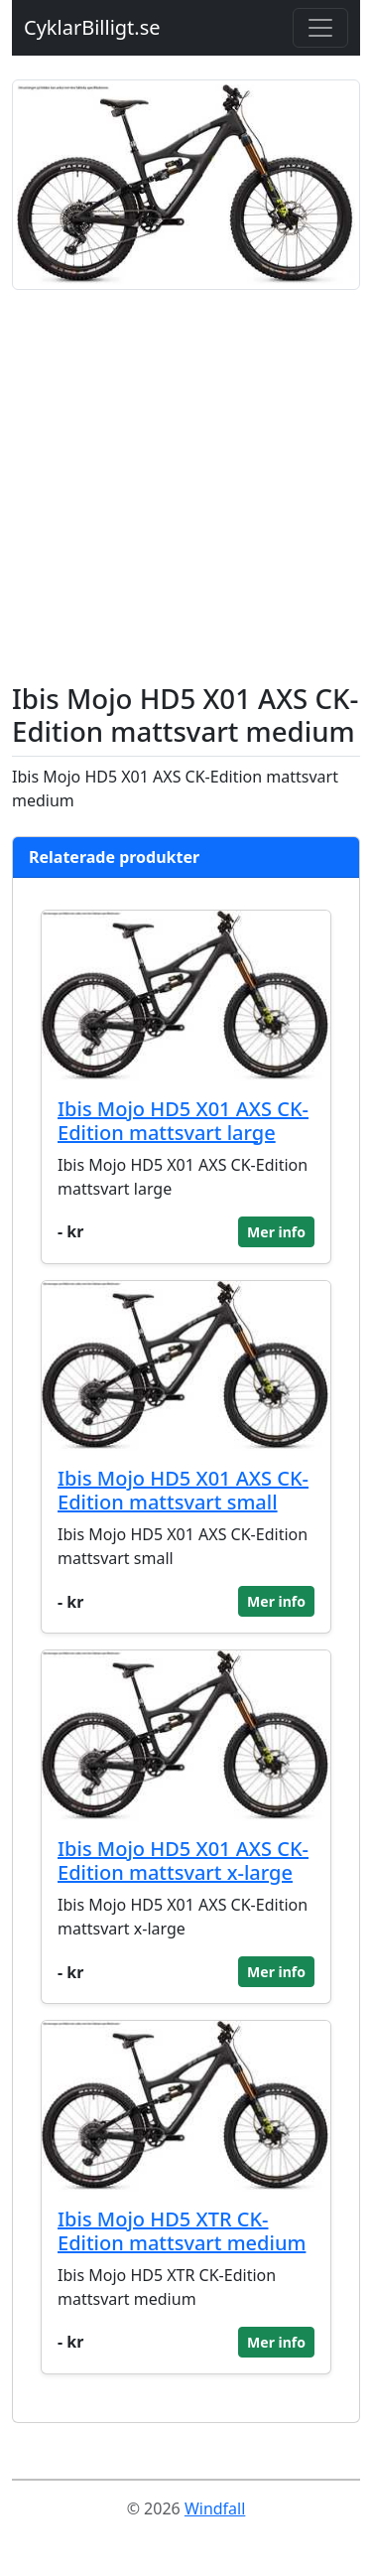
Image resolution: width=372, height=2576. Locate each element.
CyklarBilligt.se (92, 27)
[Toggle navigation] (320, 28)
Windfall (215, 2508)
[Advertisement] (186, 486)
